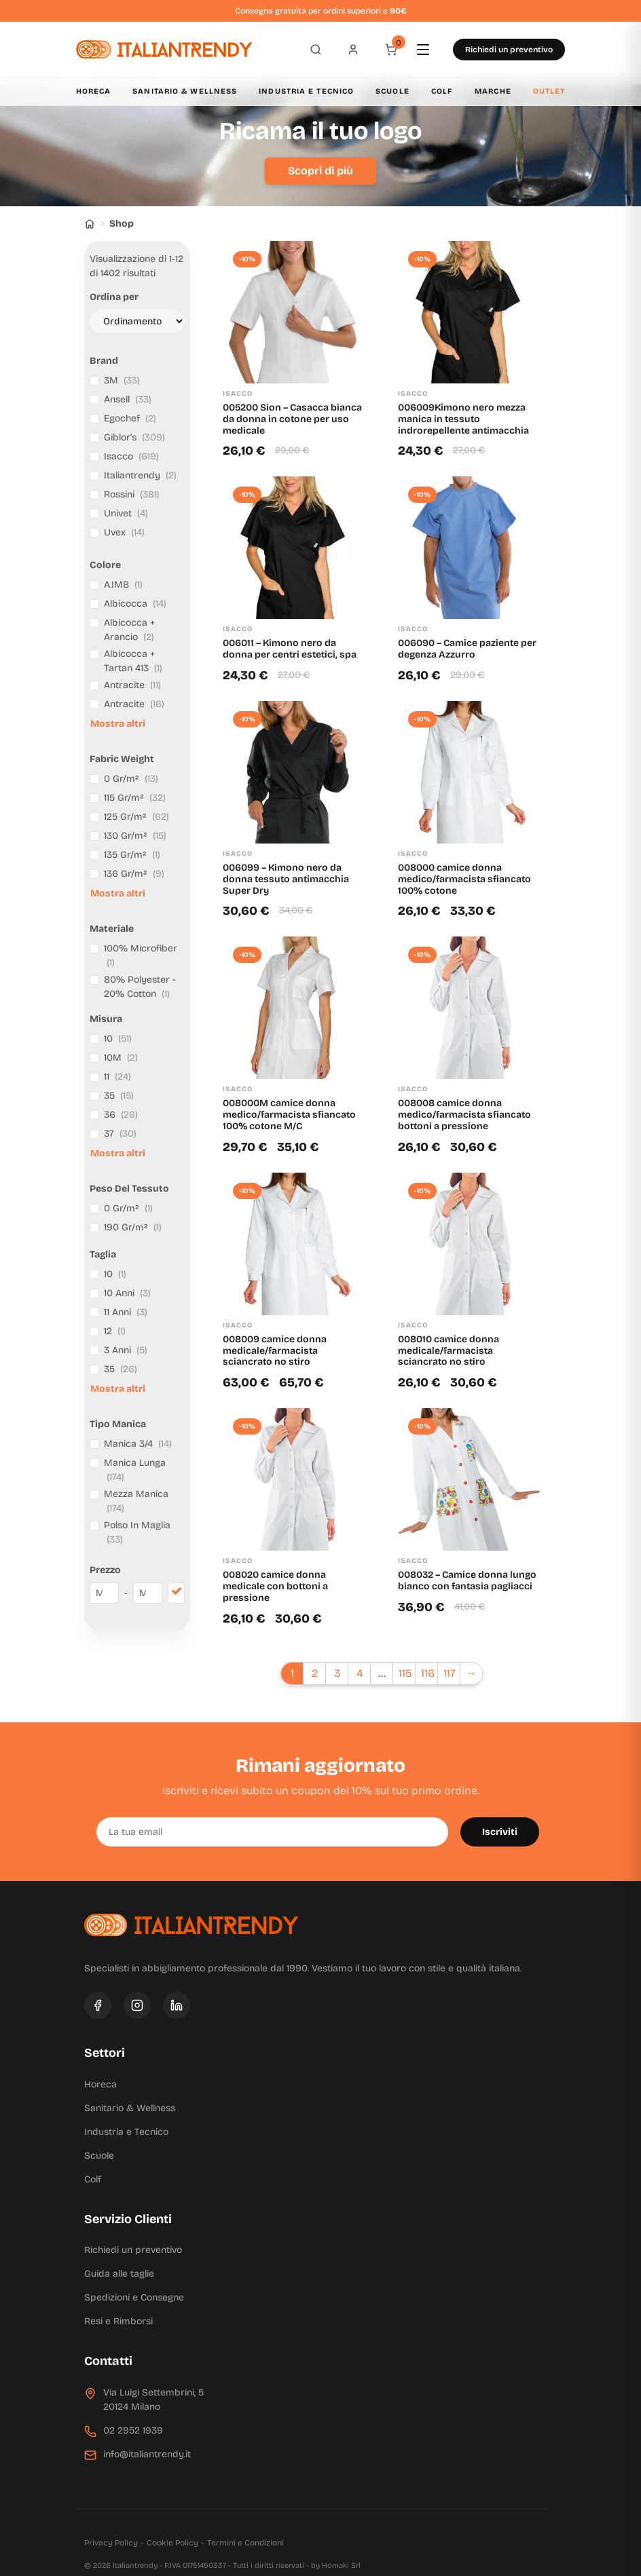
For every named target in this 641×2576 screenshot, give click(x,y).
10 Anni (127, 1293)
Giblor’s (134, 437)
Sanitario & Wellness (184, 91)
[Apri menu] (429, 49)
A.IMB (123, 584)
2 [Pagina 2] (315, 1673)
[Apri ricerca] (315, 49)
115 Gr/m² (135, 797)
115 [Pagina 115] (405, 1673)
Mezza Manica (136, 1501)
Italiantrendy (140, 475)
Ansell (127, 399)
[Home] (89, 223)
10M (121, 1057)
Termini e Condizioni (245, 2542)
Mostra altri (117, 724)
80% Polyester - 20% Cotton (140, 987)
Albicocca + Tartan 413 (133, 661)
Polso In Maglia (137, 1532)
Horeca (93, 91)
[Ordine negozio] (137, 321)
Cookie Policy (172, 2542)
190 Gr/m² (133, 1227)
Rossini (132, 494)
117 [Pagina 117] (449, 1673)
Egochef (130, 418)
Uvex (124, 532)
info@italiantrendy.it (147, 2454)
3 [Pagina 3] (337, 1673)
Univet (126, 513)
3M (122, 380)
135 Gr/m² (132, 854)
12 (115, 1331)
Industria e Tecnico (306, 91)
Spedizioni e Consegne (134, 2297)
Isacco (131, 456)
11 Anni (125, 1312)
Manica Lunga (135, 1470)
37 (120, 1133)
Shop (121, 223)
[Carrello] (391, 49)
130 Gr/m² (135, 835)
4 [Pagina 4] (359, 1673)
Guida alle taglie (119, 2273)
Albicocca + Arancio (129, 630)
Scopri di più (320, 170)
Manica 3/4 (138, 1444)
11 (117, 1076)
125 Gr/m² (136, 816)
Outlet (549, 91)
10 (118, 1038)
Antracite (132, 685)
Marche (493, 91)
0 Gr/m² (131, 778)
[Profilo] (353, 49)
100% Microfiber (140, 955)
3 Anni (125, 1350)
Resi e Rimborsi (118, 2321)
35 (119, 1095)
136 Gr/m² (134, 873)
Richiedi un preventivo (509, 49)
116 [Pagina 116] (428, 1673)
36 (121, 1114)
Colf (442, 91)
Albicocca (135, 603)
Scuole (392, 91)
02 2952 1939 (133, 2430)
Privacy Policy (111, 2542)
